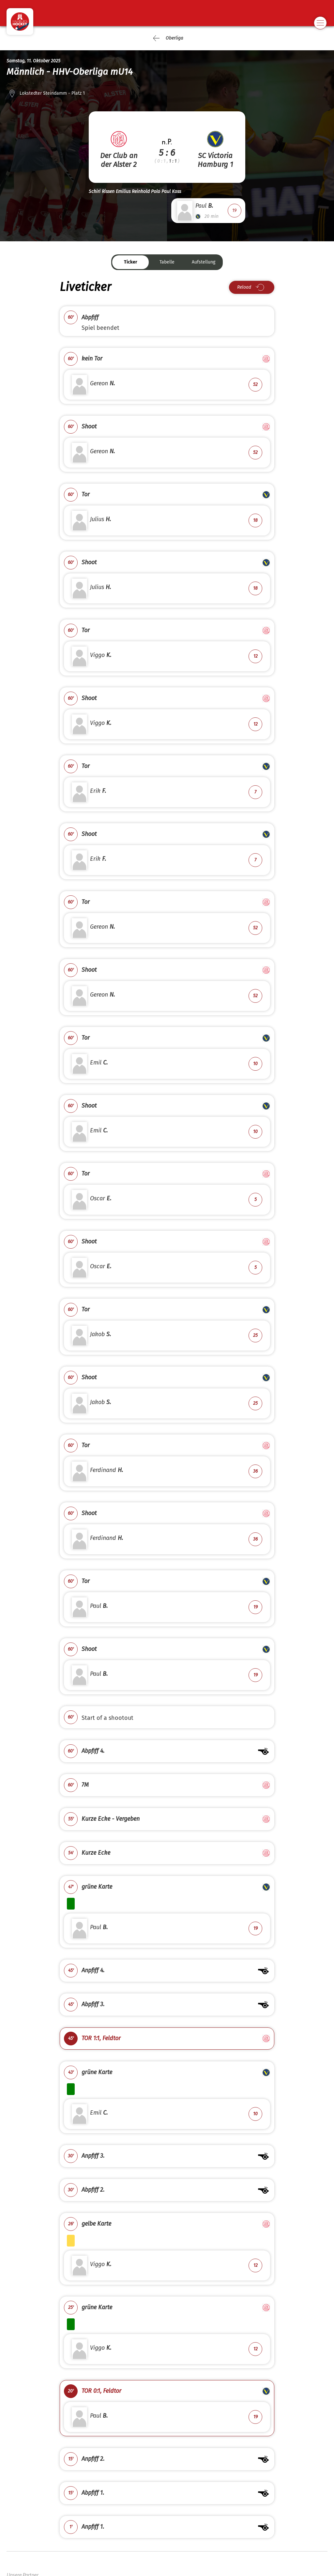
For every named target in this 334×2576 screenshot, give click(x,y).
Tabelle (167, 262)
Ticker (130, 262)
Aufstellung (203, 262)
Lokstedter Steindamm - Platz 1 (52, 93)
